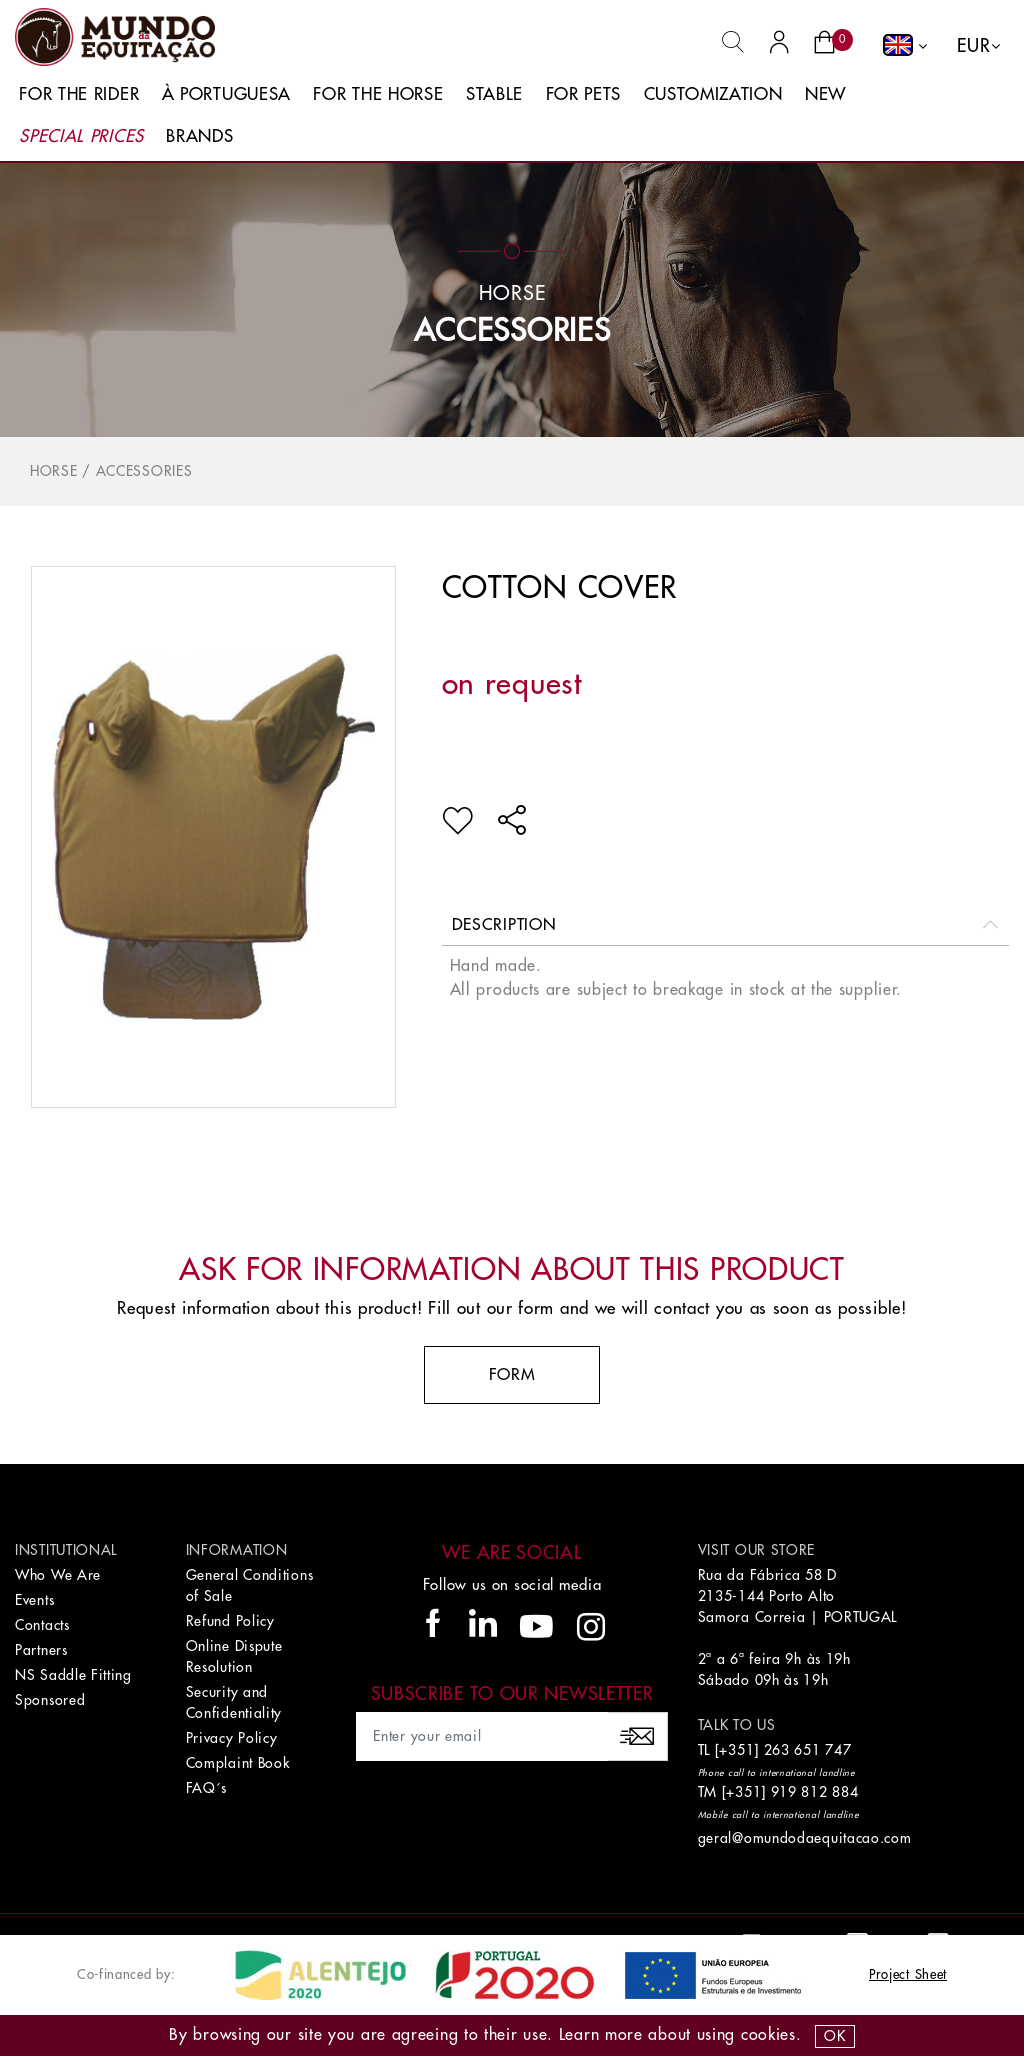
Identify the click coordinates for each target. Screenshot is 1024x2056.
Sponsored (50, 1700)
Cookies (768, 2035)
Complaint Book (238, 1763)
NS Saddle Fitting (73, 1675)
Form (512, 1375)
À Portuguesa (226, 94)
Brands (199, 136)
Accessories (512, 331)
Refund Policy (230, 1621)
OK (834, 2036)
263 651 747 (808, 1750)
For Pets (584, 94)
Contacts (42, 1625)
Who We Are (58, 1575)
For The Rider (79, 94)
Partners (41, 1650)
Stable (494, 94)
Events (34, 1600)
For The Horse (378, 94)
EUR (973, 46)
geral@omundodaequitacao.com (805, 1838)
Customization (713, 94)
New (825, 94)
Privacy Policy (232, 1738)
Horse (54, 471)
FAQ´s (207, 1788)
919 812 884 (815, 1792)
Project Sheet (908, 1974)
